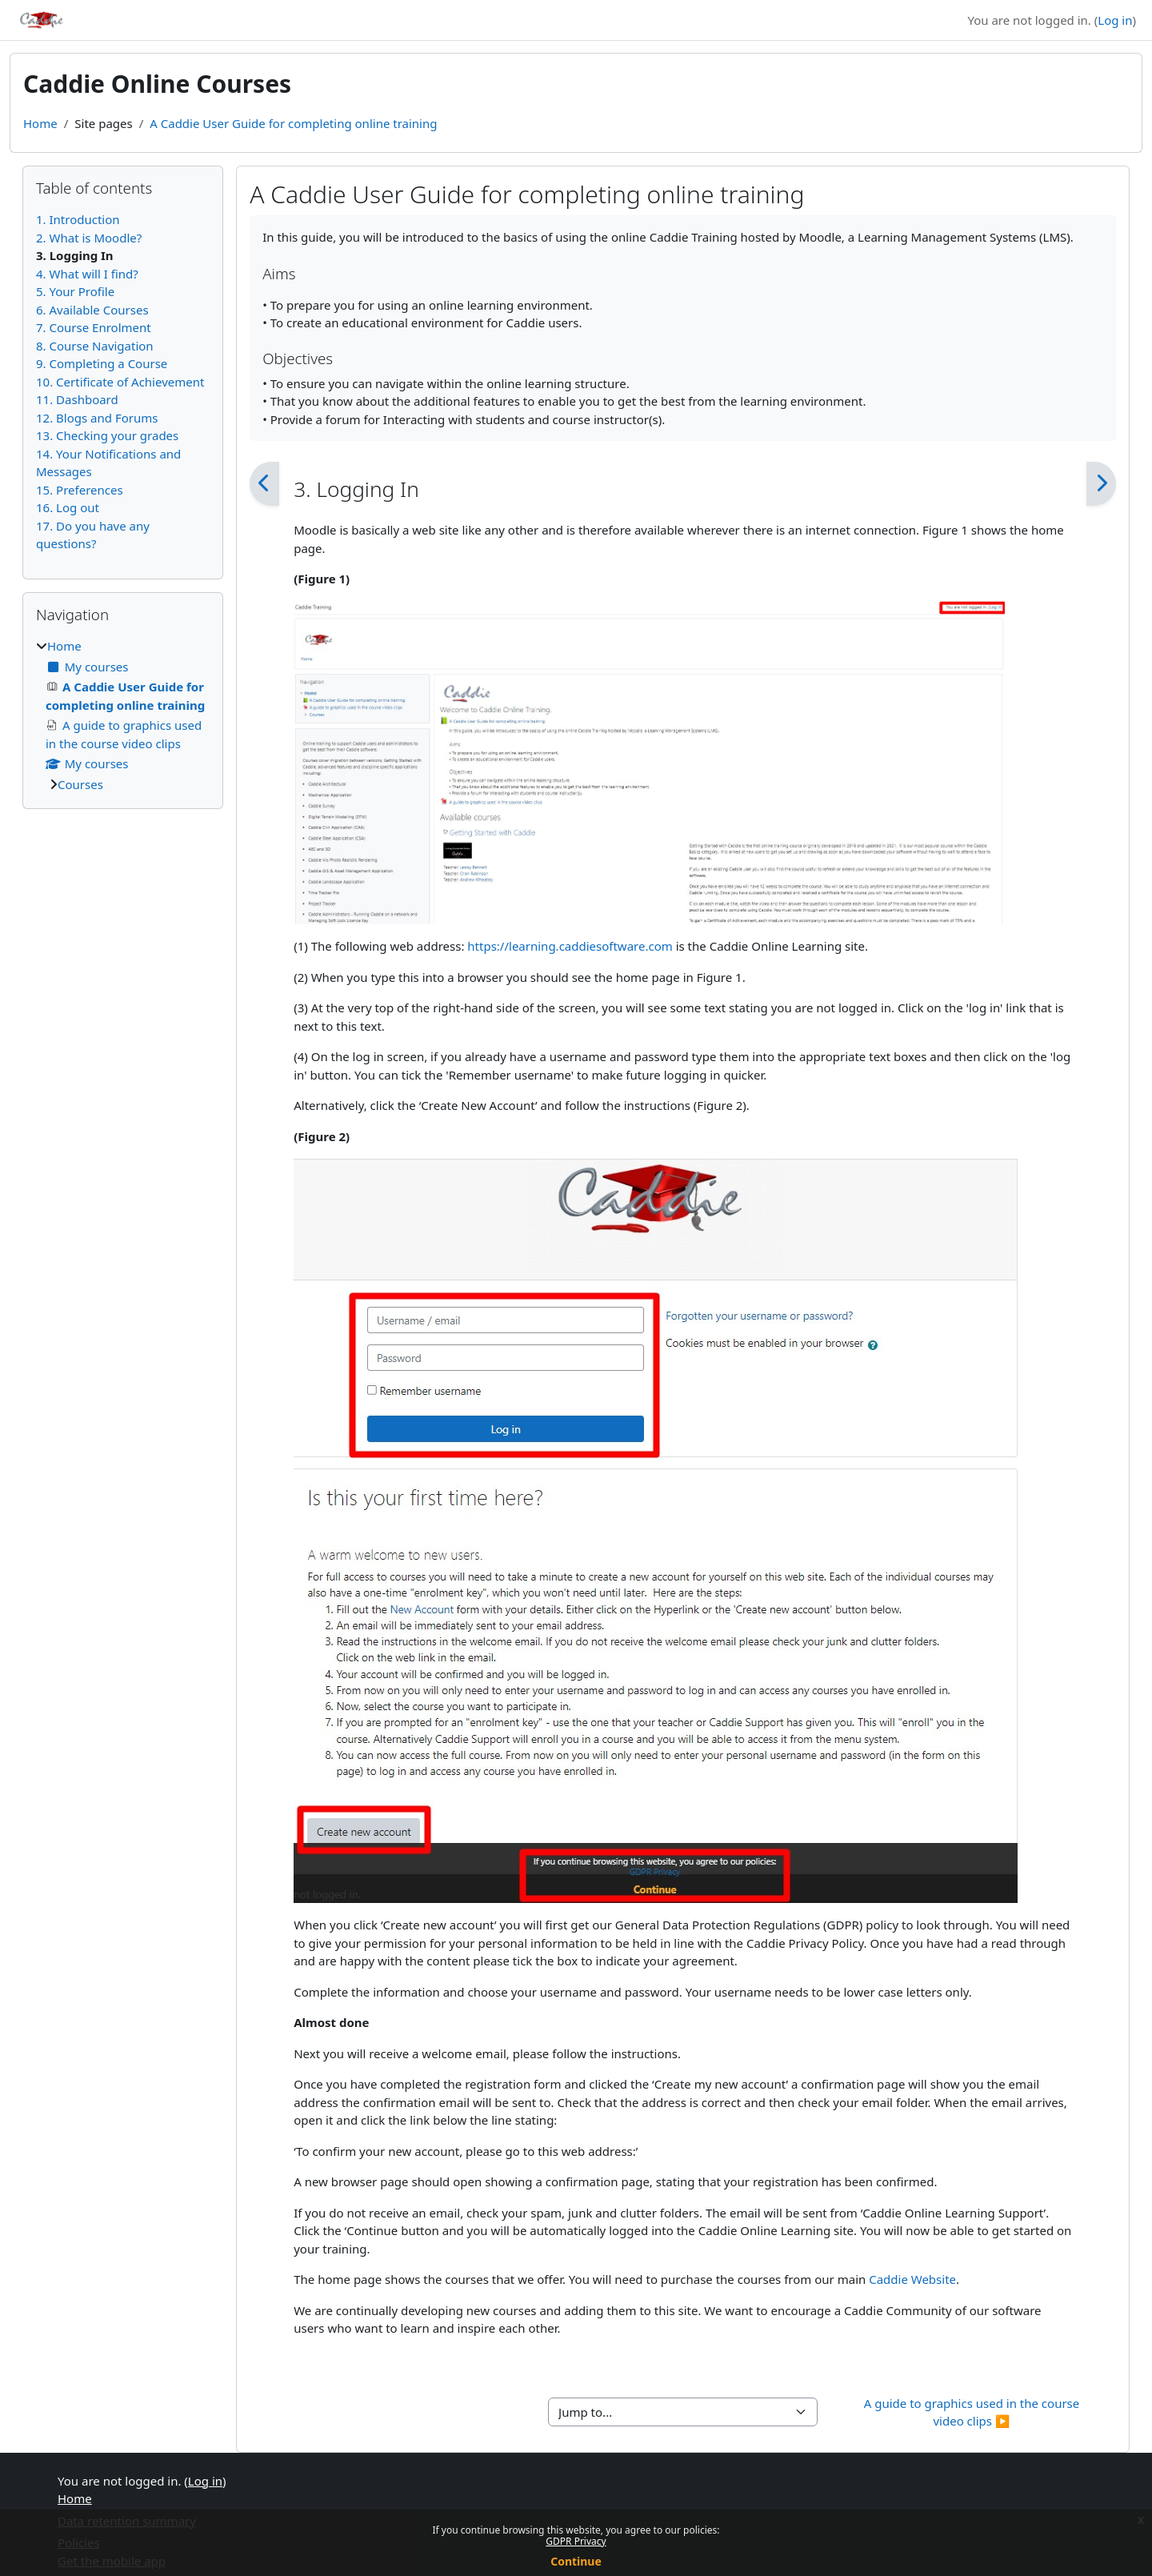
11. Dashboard (77, 399)
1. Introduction (78, 219)
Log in (1115, 20)
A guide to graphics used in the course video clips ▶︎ (973, 2412)
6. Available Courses (92, 310)
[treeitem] (123, 715)
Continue (576, 2561)
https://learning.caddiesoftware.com (569, 946)
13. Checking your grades (107, 435)
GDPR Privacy (576, 2541)
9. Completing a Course (101, 363)
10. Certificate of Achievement (120, 382)
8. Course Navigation (95, 346)
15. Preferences (79, 490)
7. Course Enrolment (93, 327)
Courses (80, 784)
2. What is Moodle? (89, 238)
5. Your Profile (75, 291)
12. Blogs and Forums (97, 418)
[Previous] (264, 484)
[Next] (1101, 484)
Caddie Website (912, 2279)
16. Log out (67, 507)
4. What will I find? (87, 274)
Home (40, 123)
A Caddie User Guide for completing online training (293, 123)
